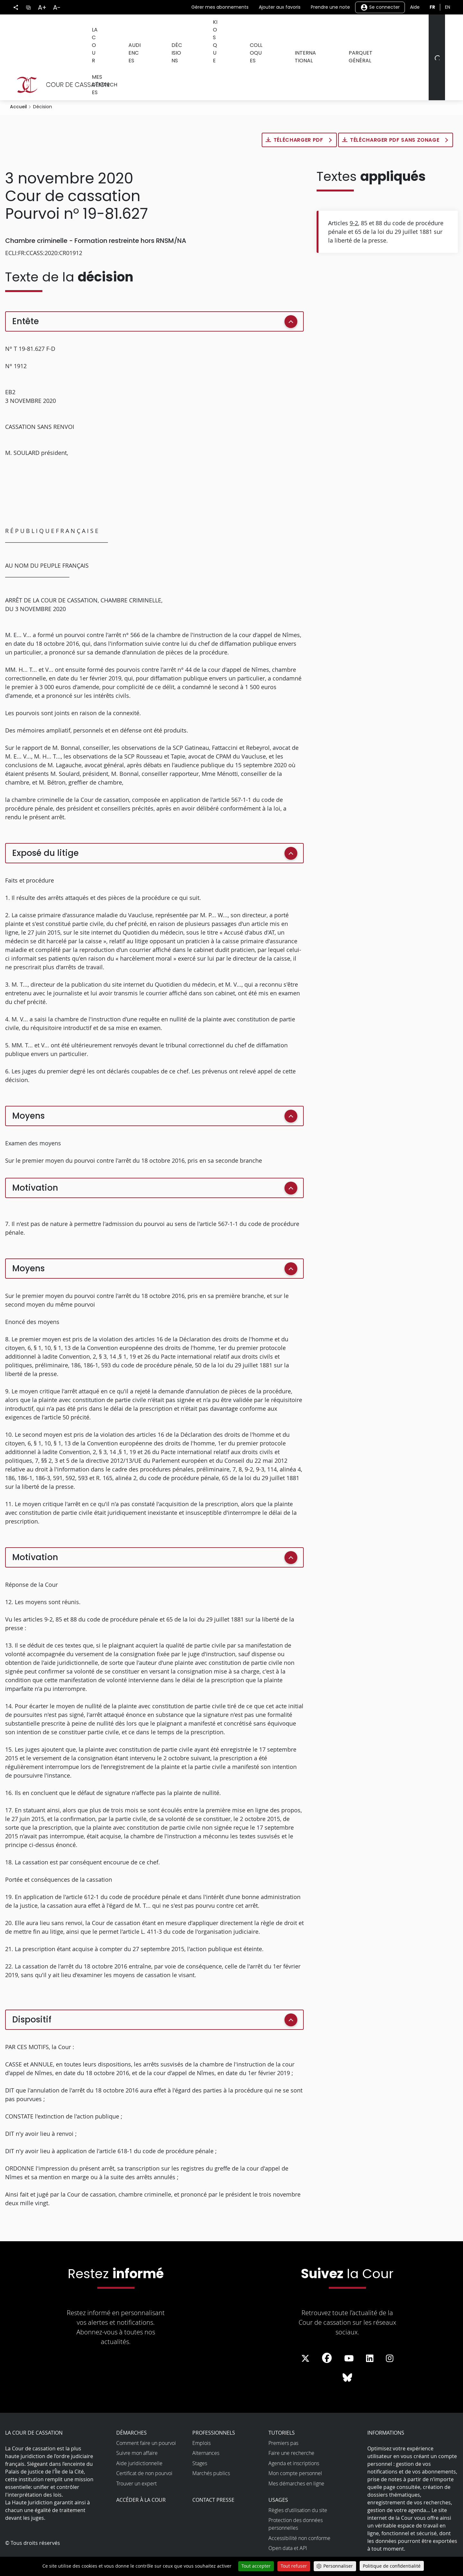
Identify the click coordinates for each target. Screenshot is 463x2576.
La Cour (101, 28)
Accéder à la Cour (141, 2471)
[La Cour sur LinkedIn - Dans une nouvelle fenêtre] (369, 2330)
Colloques (247, 28)
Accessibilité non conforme (299, 2509)
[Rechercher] (436, 43)
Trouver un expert (136, 2455)
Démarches (131, 2404)
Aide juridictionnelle (139, 2434)
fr (432, 7)
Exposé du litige (45, 825)
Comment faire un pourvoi (146, 2414)
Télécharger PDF (299, 111)
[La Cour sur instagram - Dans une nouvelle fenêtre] (389, 2330)
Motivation (35, 1159)
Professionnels (213, 2404)
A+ (42, 7)
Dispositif (31, 1991)
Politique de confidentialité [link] (392, 2566)
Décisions (175, 28)
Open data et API (287, 2519)
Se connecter (380, 7)
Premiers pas (283, 2414)
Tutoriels (281, 2404)
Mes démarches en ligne (296, 2455)
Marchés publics (211, 2444)
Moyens (28, 1087)
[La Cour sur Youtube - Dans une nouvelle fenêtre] (349, 2330)
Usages (278, 2471)
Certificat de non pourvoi (144, 2444)
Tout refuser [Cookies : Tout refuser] (294, 2566)
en (447, 7)
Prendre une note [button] (330, 7)
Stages (199, 2434)
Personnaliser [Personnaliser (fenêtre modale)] (338, 2566)
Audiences (137, 28)
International (293, 28)
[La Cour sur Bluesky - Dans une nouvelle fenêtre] (347, 2349)
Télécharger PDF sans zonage (395, 111)
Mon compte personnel (295, 2444)
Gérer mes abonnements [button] (220, 7)
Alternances (205, 2424)
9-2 (354, 195)
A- (57, 7)
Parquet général (347, 28)
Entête (25, 293)
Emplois (201, 2414)
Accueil (18, 78)
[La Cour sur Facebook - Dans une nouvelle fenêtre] (327, 2329)
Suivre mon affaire (137, 2424)
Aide (415, 7)
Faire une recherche (291, 2424)
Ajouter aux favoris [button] (280, 7)
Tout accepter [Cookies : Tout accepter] (256, 2566)
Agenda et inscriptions (293, 2434)
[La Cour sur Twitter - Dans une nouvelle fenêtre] (305, 2330)
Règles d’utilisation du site (297, 2481)
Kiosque (210, 28)
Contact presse (213, 2471)
